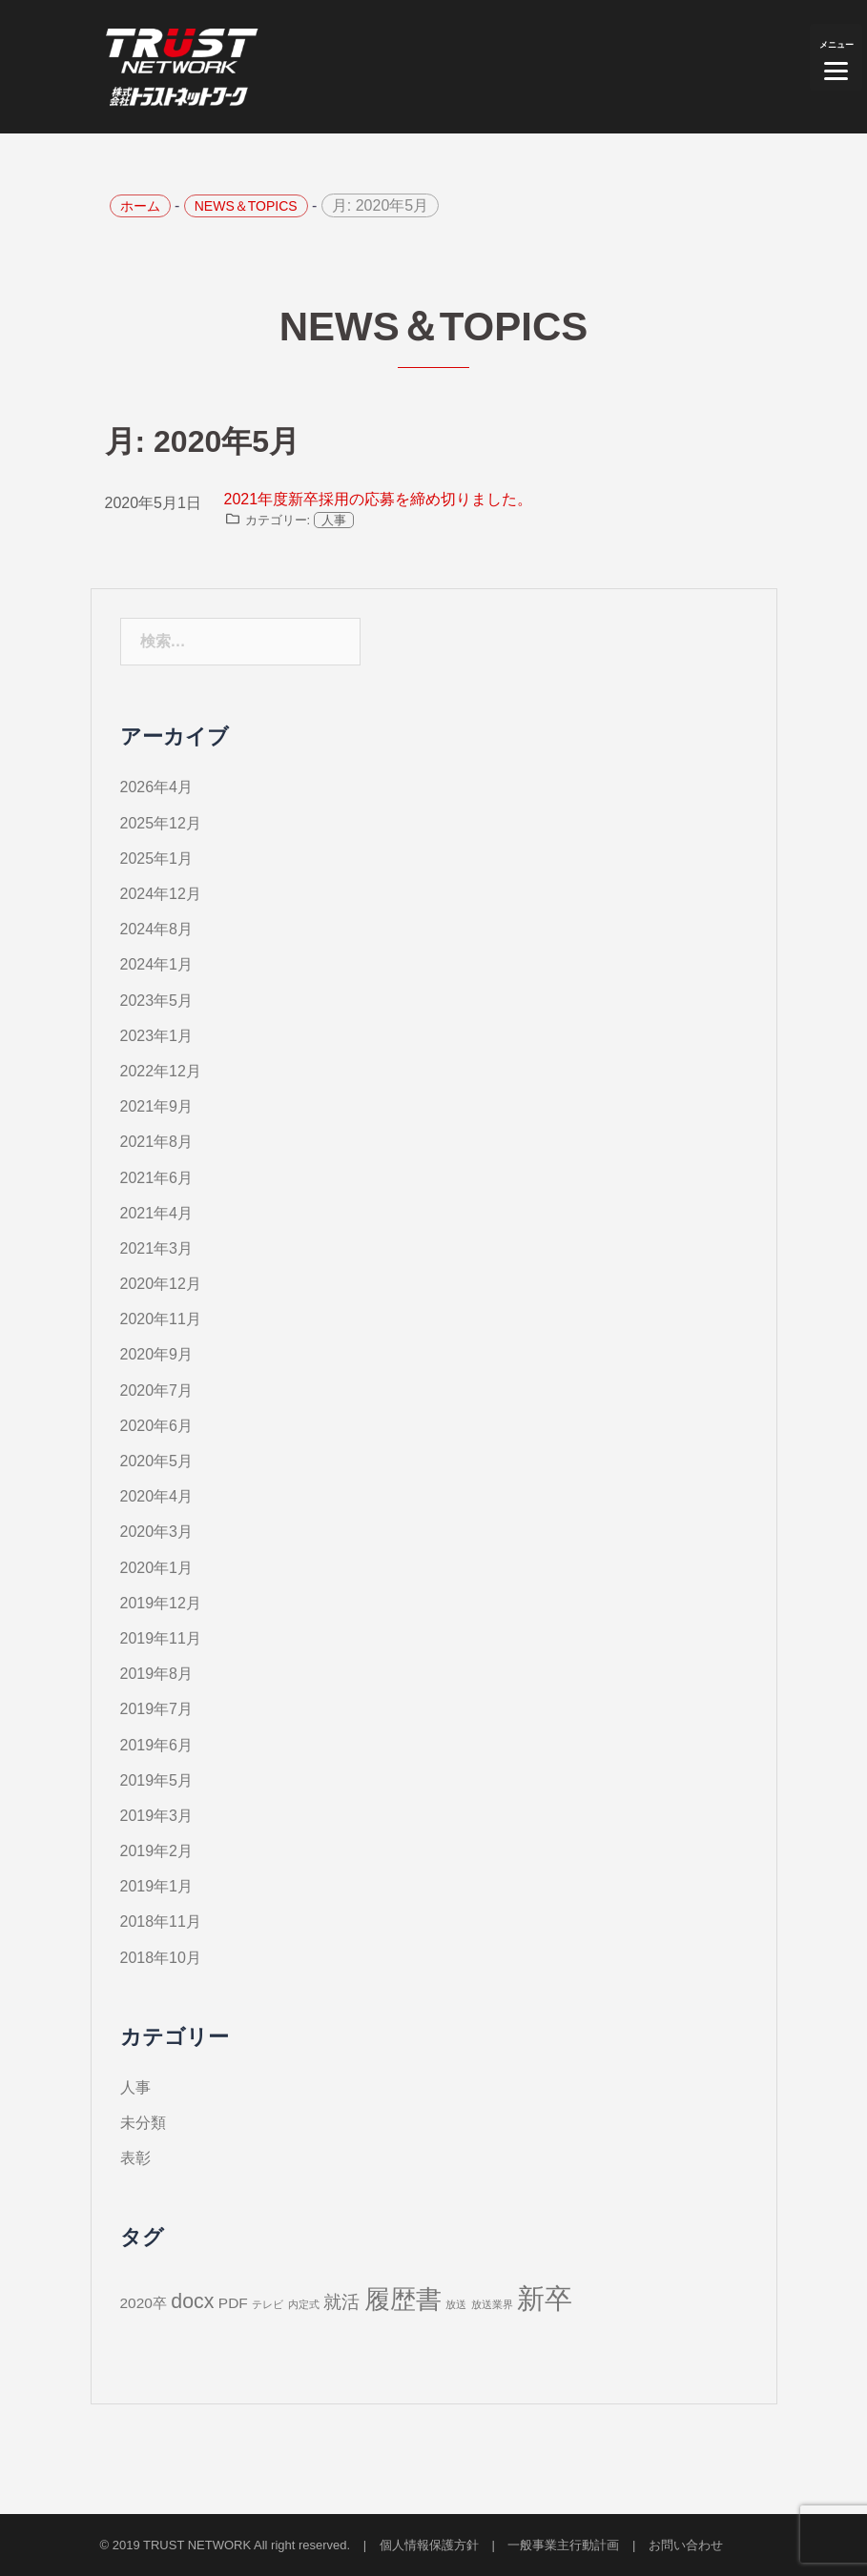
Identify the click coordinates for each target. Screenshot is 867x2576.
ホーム (140, 206)
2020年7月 (157, 1390)
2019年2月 (157, 1851)
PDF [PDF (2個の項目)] (233, 2303)
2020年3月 (157, 1531)
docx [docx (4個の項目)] (192, 2301)
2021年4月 (157, 1213)
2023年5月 (157, 1000)
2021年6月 (157, 1178)
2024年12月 (160, 894)
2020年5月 (157, 1461)
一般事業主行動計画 (563, 2545)
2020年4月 (157, 1496)
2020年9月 (157, 1354)
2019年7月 (157, 1709)
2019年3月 (157, 1816)
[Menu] (836, 57)
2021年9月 (157, 1106)
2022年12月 (160, 1071)
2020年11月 (160, 1319)
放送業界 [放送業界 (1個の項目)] (492, 2304)
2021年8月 (157, 1142)
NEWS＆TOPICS (246, 206)
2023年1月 (157, 1036)
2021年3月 (157, 1248)
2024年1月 (157, 964)
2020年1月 (157, 1568)
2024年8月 (157, 929)
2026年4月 (157, 787)
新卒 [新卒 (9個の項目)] (544, 2298)
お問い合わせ (686, 2545)
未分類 (143, 2123)
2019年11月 (160, 1638)
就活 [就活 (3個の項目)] (341, 2302)
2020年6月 (157, 1426)
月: (380, 205)
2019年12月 (160, 1603)
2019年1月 (157, 1886)
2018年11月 (160, 1921)
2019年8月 (157, 1674)
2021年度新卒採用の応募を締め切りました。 (378, 499)
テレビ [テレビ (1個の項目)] (267, 2304)
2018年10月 (160, 1958)
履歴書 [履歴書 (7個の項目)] (403, 2299)
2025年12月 (160, 823)
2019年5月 (157, 1780)
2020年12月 (160, 1284)
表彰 (135, 2158)
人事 (333, 520)
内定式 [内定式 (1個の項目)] (304, 2304)
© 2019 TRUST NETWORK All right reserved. (225, 2545)
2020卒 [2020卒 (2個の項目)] (143, 2303)
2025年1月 (157, 858)
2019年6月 (157, 1745)
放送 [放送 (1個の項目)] (455, 2304)
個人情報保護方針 (429, 2545)
